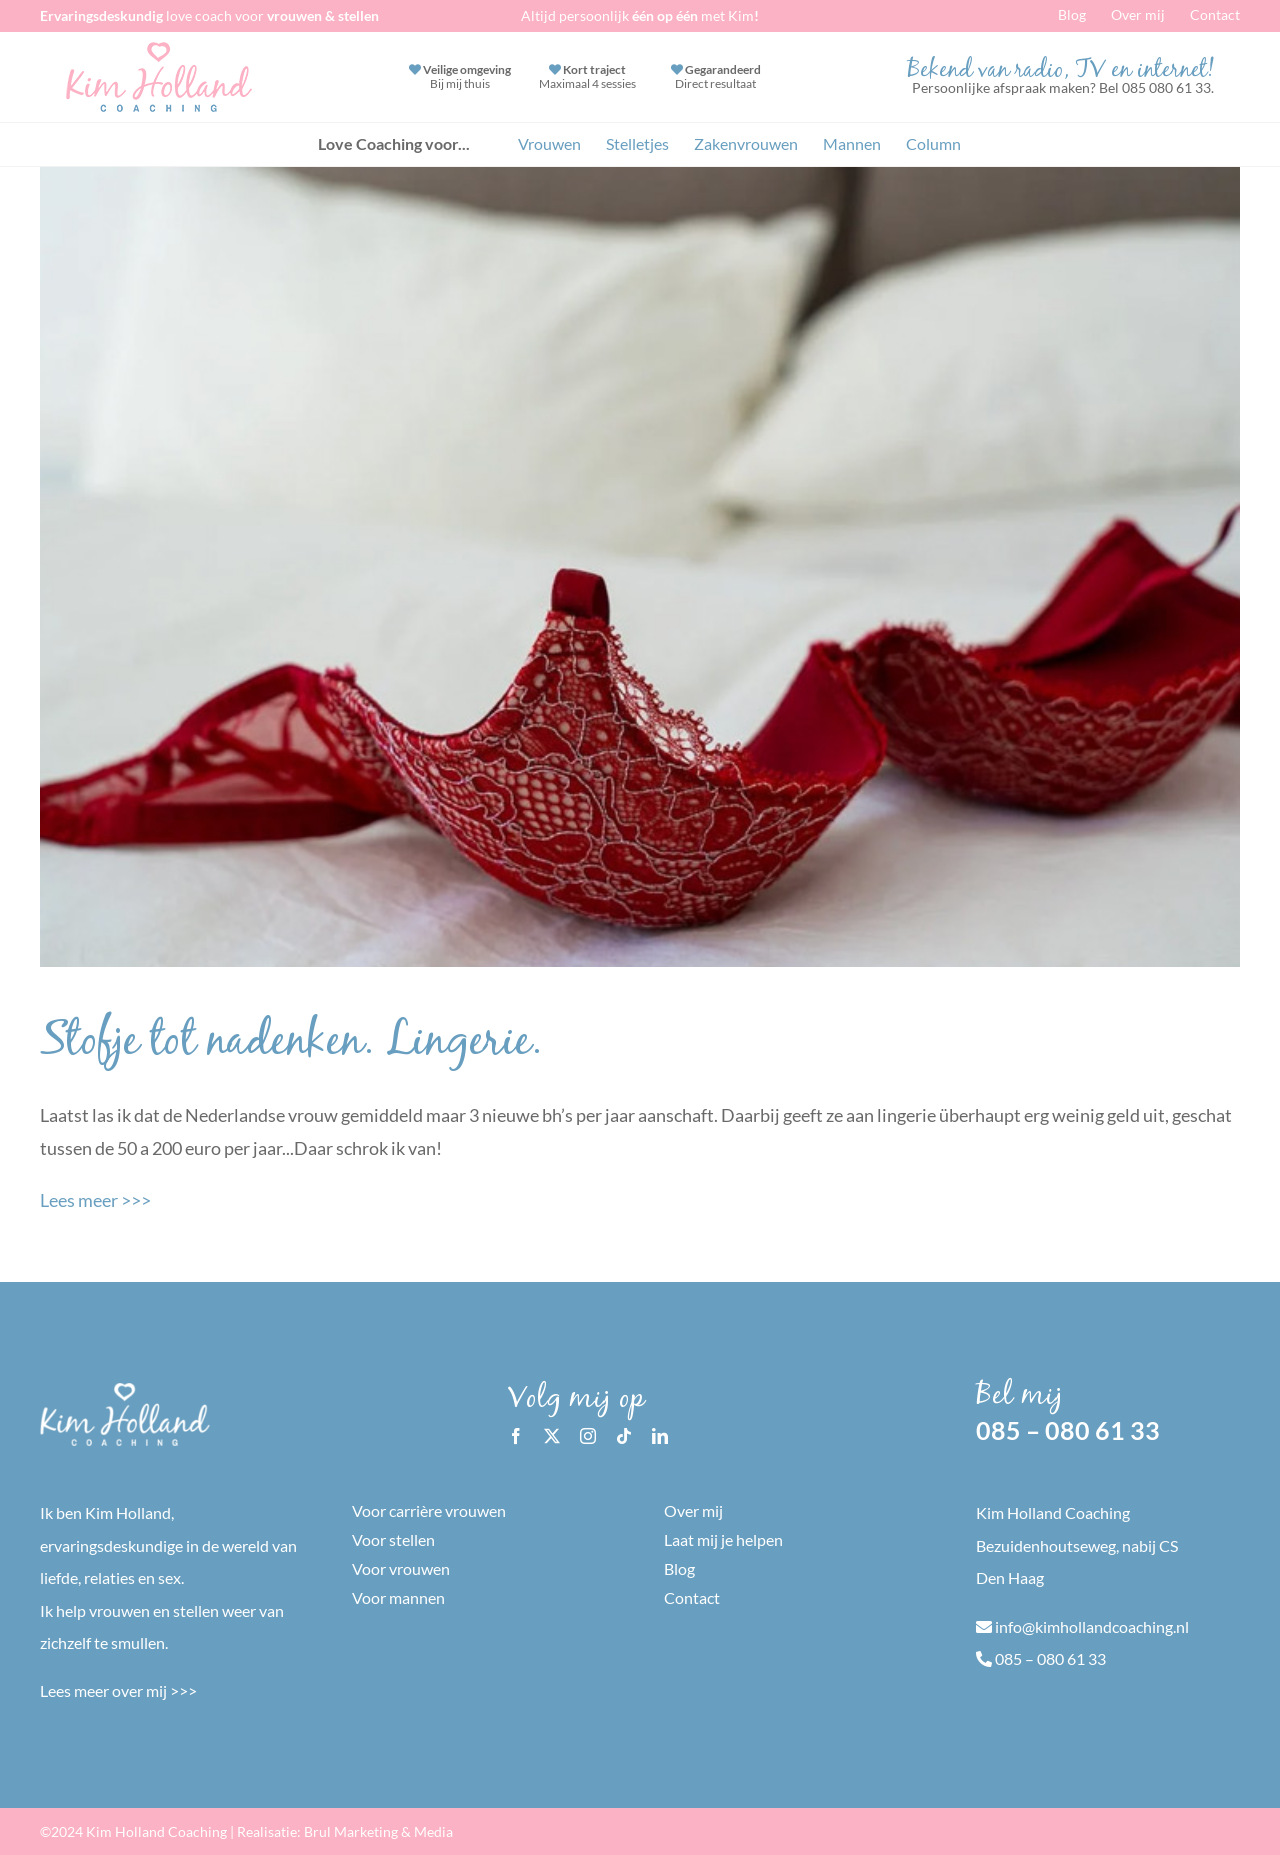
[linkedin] (660, 1436)
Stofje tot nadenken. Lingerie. (291, 1045)
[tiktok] (624, 1436)
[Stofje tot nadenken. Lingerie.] (640, 567)
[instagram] (588, 1436)
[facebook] (516, 1436)
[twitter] (552, 1436)
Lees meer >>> (95, 1200)
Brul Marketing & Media (378, 1831)
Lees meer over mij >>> (118, 1690)
